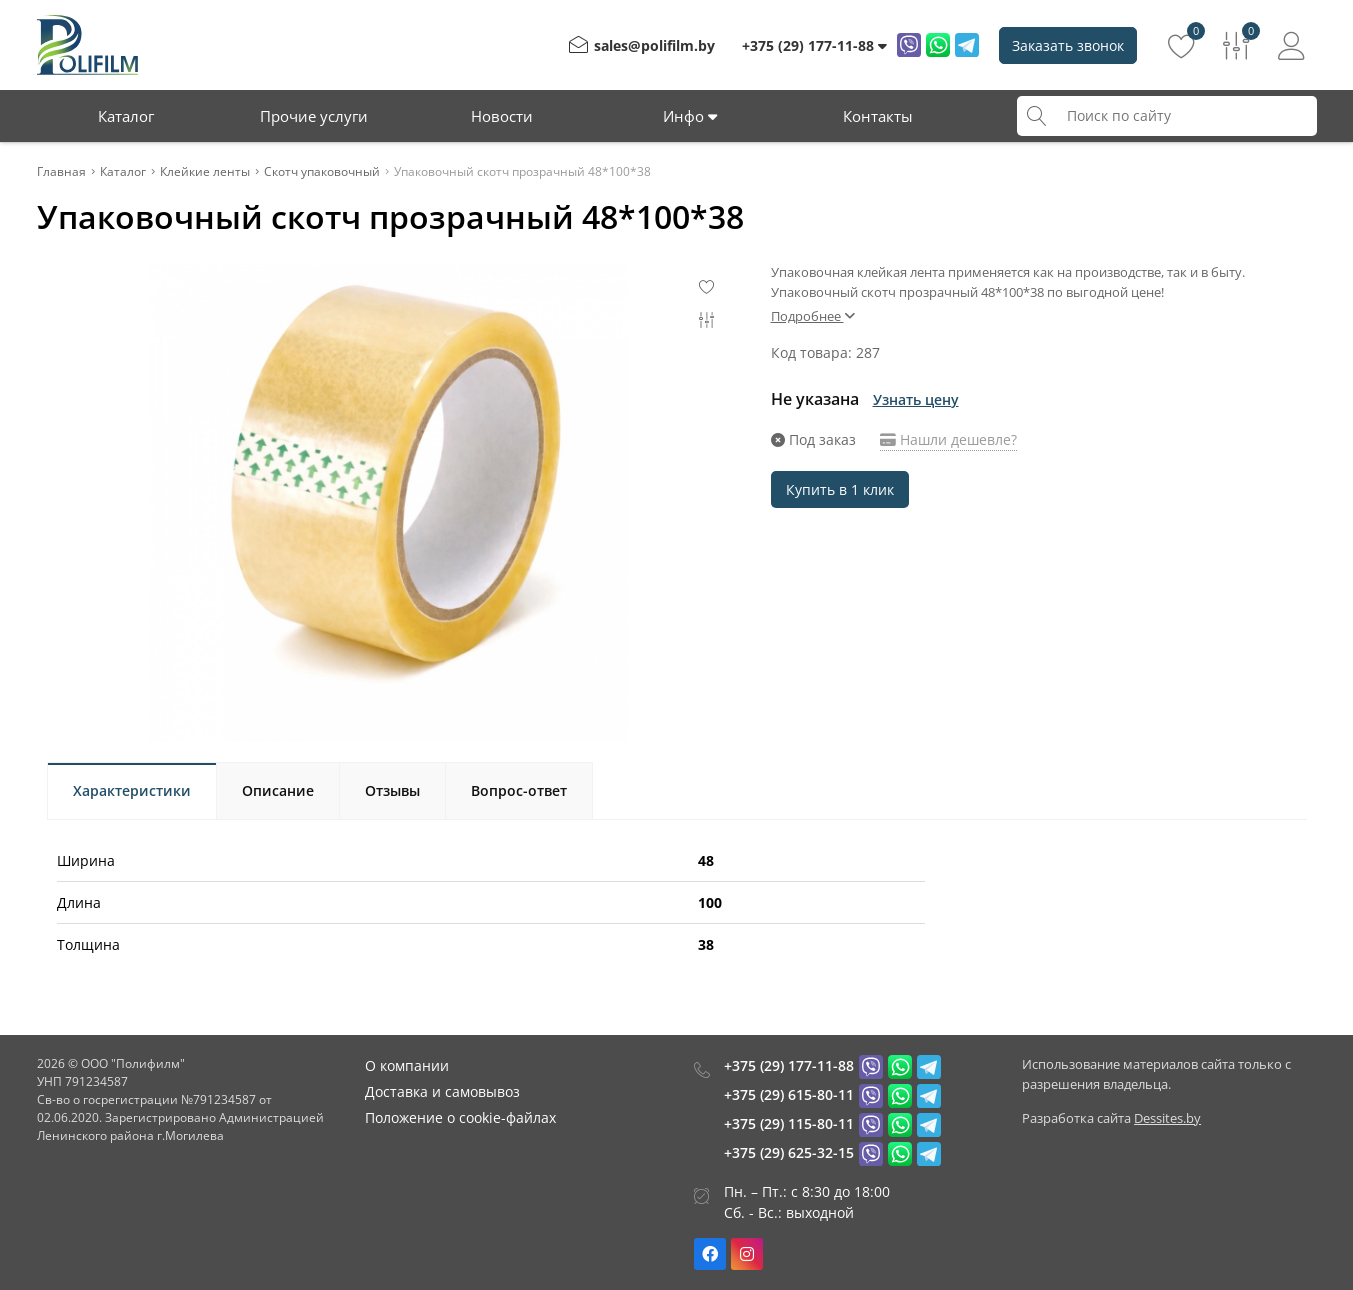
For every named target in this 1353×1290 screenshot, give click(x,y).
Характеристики (132, 790)
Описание (278, 790)
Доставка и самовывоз (442, 1091)
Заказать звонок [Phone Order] (1068, 45)
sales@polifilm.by (654, 45)
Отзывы (392, 790)
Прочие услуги (314, 116)
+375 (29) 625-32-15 (789, 1152)
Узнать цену (916, 399)
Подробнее (813, 316)
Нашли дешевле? (948, 439)
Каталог (126, 116)
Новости (502, 116)
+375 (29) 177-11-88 (789, 1065)
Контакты (878, 116)
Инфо (690, 116)
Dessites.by (1167, 1118)
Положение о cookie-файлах (460, 1117)
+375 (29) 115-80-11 (789, 1123)
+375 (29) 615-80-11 (789, 1094)
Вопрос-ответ (519, 790)
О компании (407, 1065)
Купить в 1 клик (840, 489)
